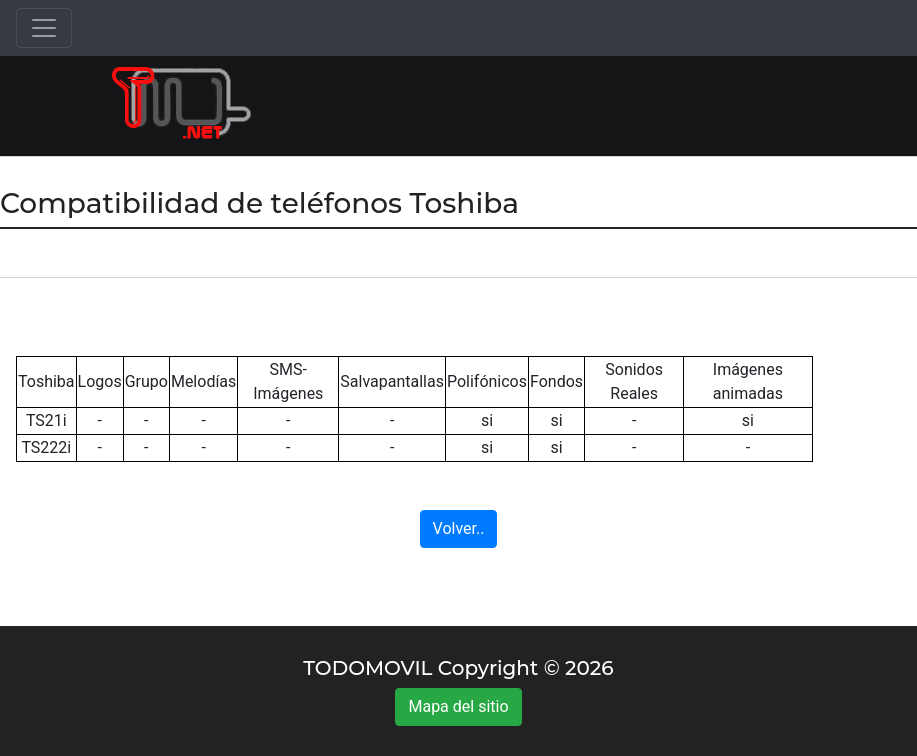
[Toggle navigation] (44, 28)
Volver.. (459, 528)
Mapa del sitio (458, 706)
